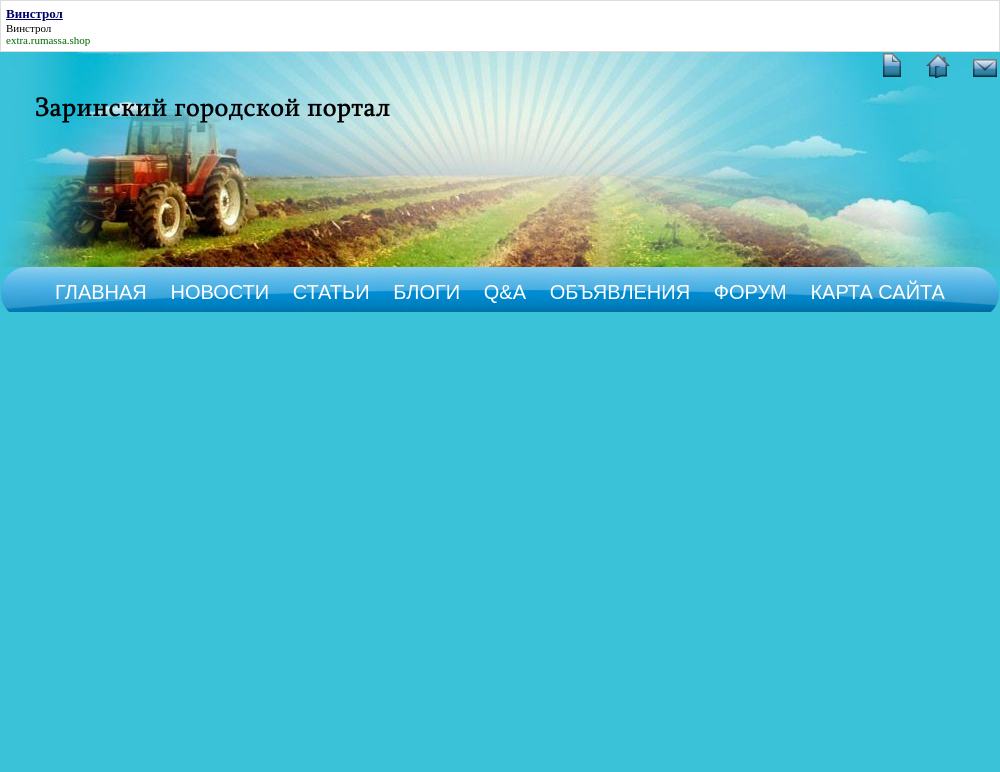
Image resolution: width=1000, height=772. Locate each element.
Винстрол (28, 28)
